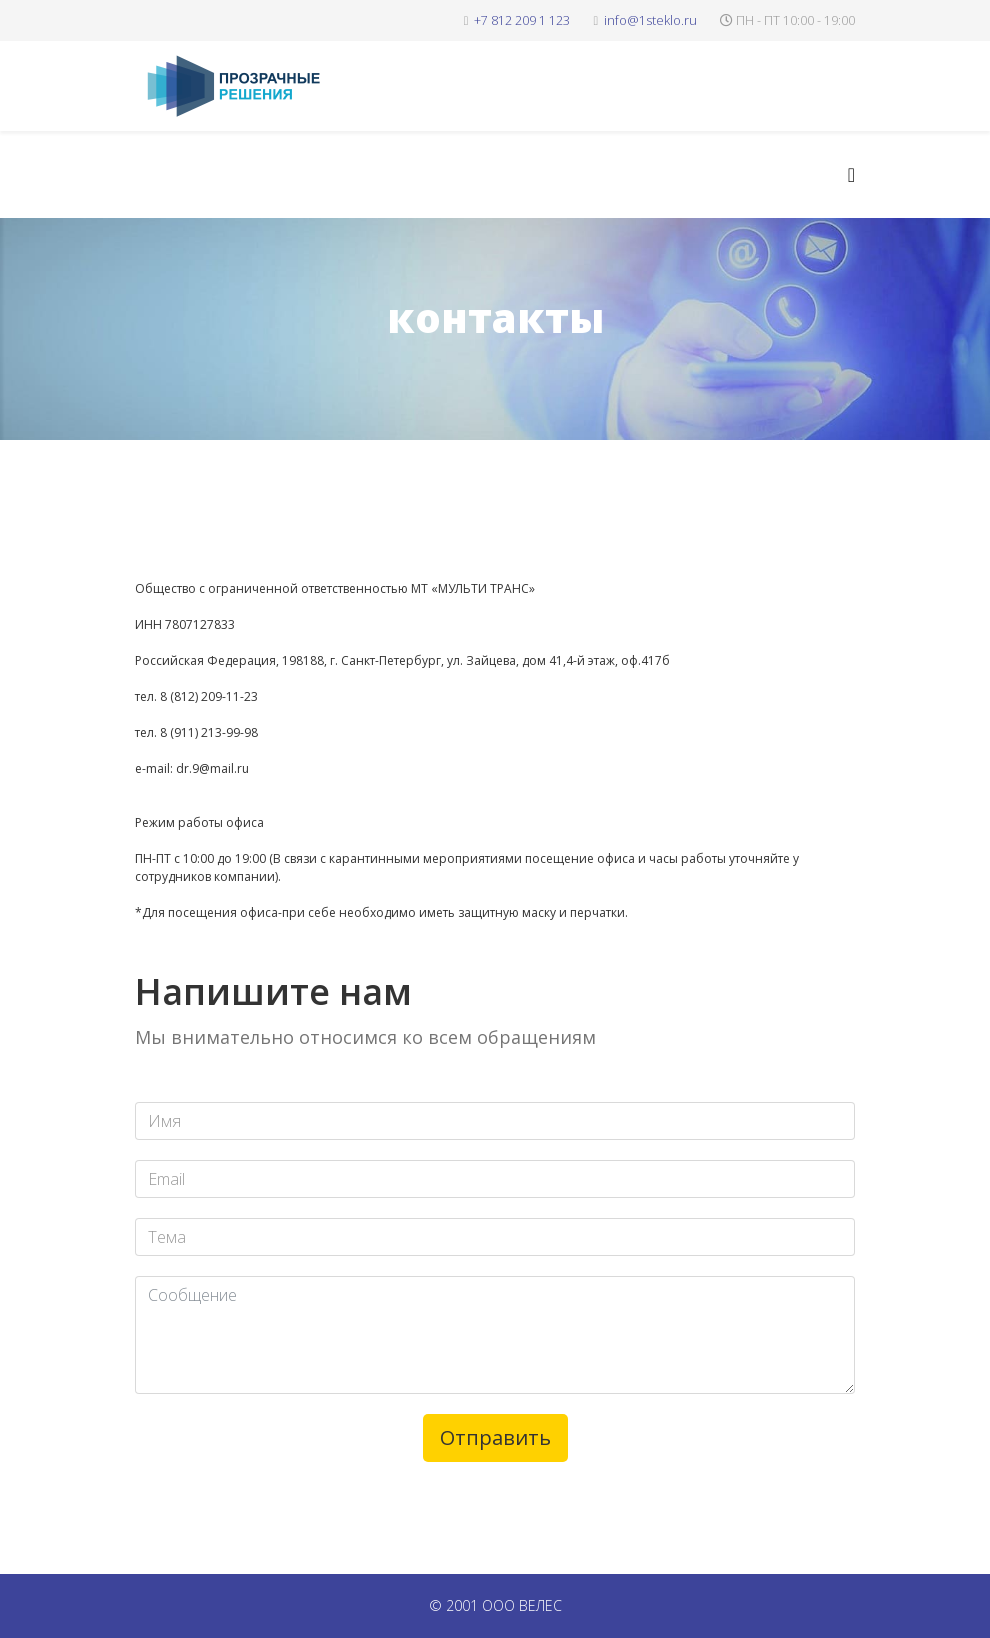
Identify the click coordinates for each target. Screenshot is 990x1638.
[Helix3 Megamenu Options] (851, 174)
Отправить (495, 1437)
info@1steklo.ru (650, 20)
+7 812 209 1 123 (522, 20)
